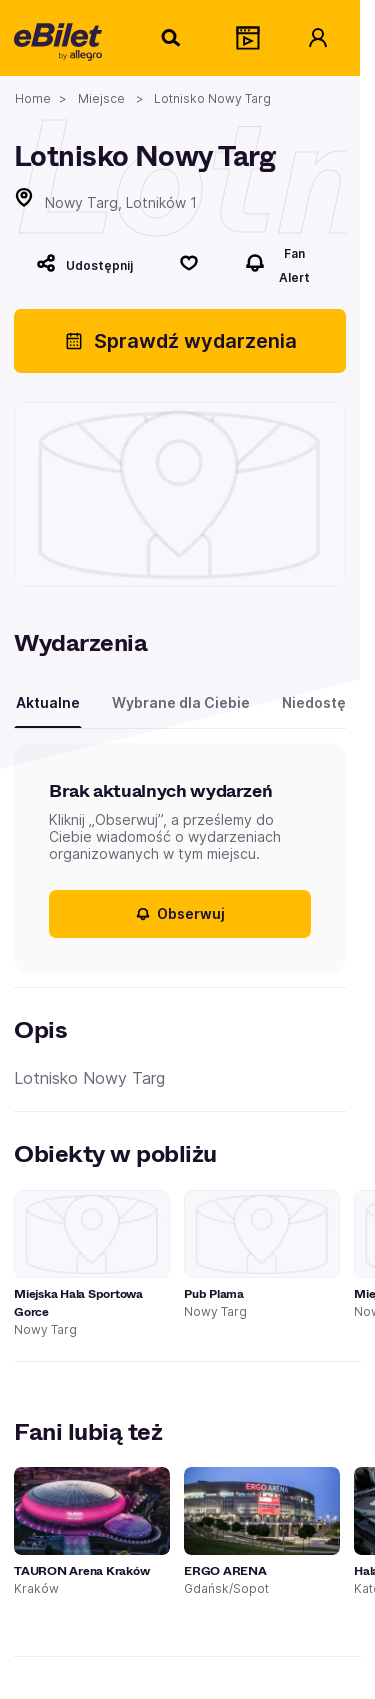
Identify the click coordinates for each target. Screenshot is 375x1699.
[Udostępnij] (84, 263)
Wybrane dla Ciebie (181, 702)
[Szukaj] (172, 38)
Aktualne (48, 702)
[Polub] (189, 263)
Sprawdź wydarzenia (180, 341)
